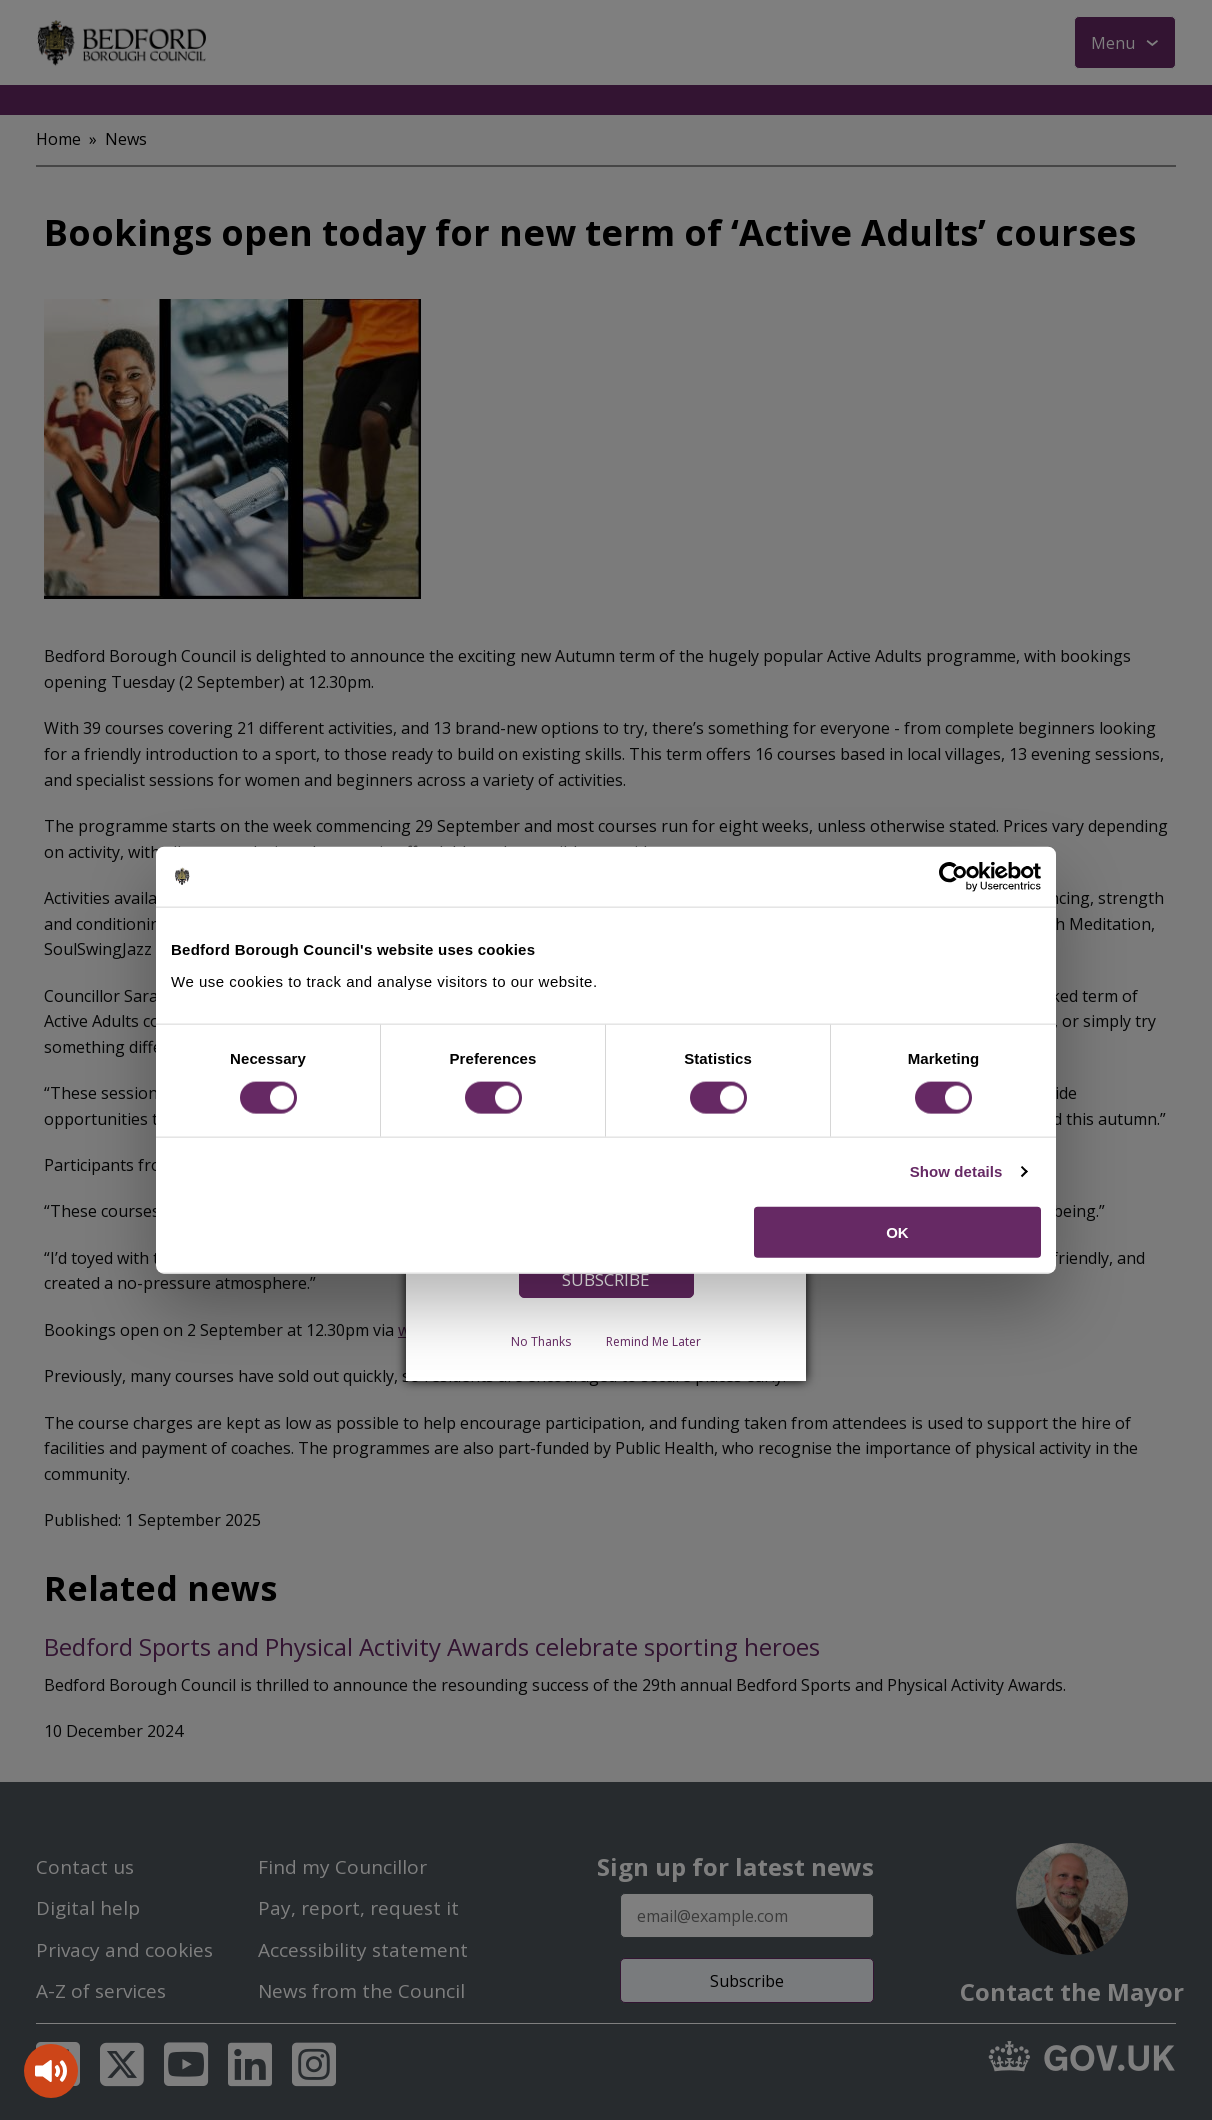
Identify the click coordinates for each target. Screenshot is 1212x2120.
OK (897, 1231)
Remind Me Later (653, 1341)
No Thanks (541, 1341)
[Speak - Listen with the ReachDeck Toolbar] (51, 2071)
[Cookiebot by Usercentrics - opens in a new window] (953, 877)
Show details (956, 1171)
